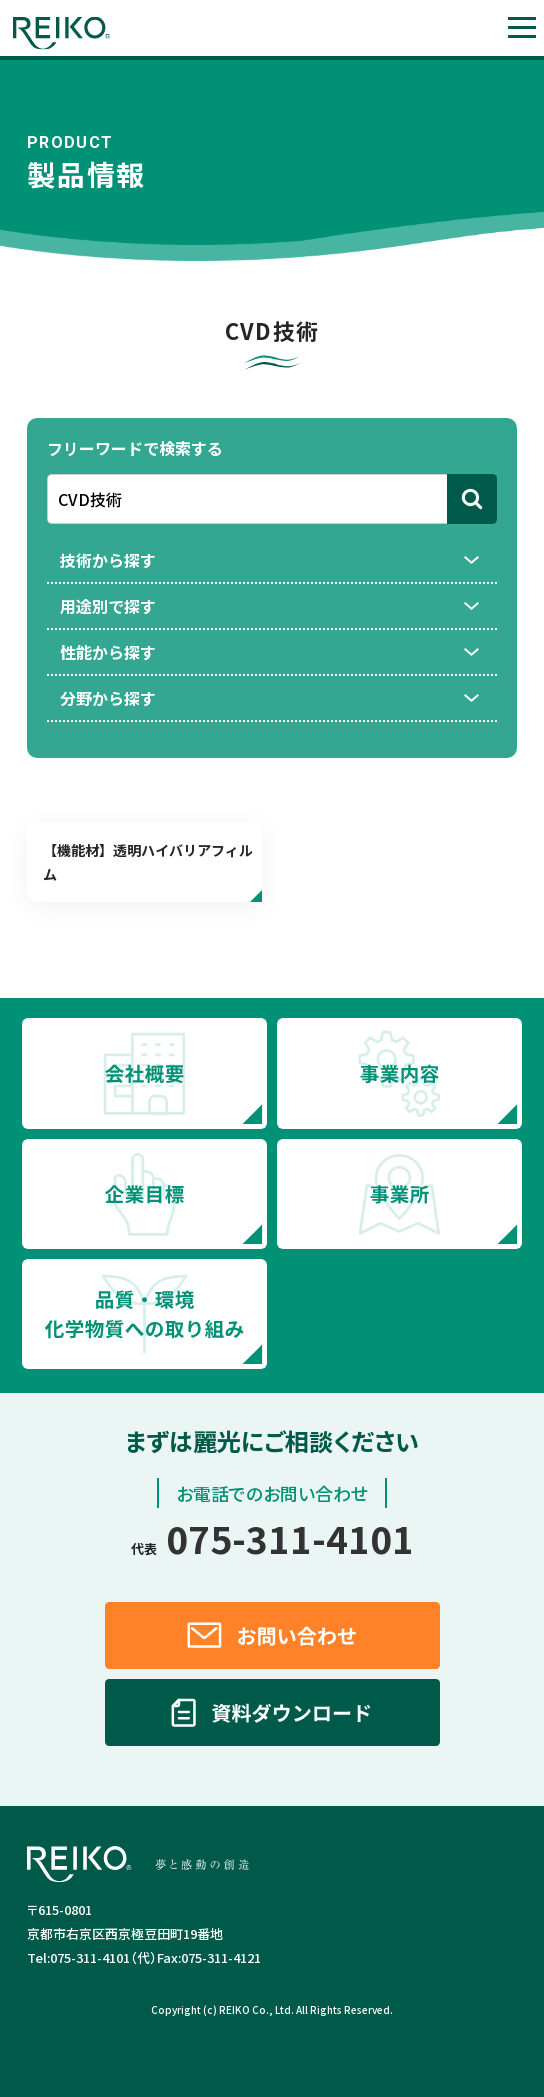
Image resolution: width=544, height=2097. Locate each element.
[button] (521, 27)
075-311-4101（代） (92, 1957)
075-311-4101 (272, 1538)
